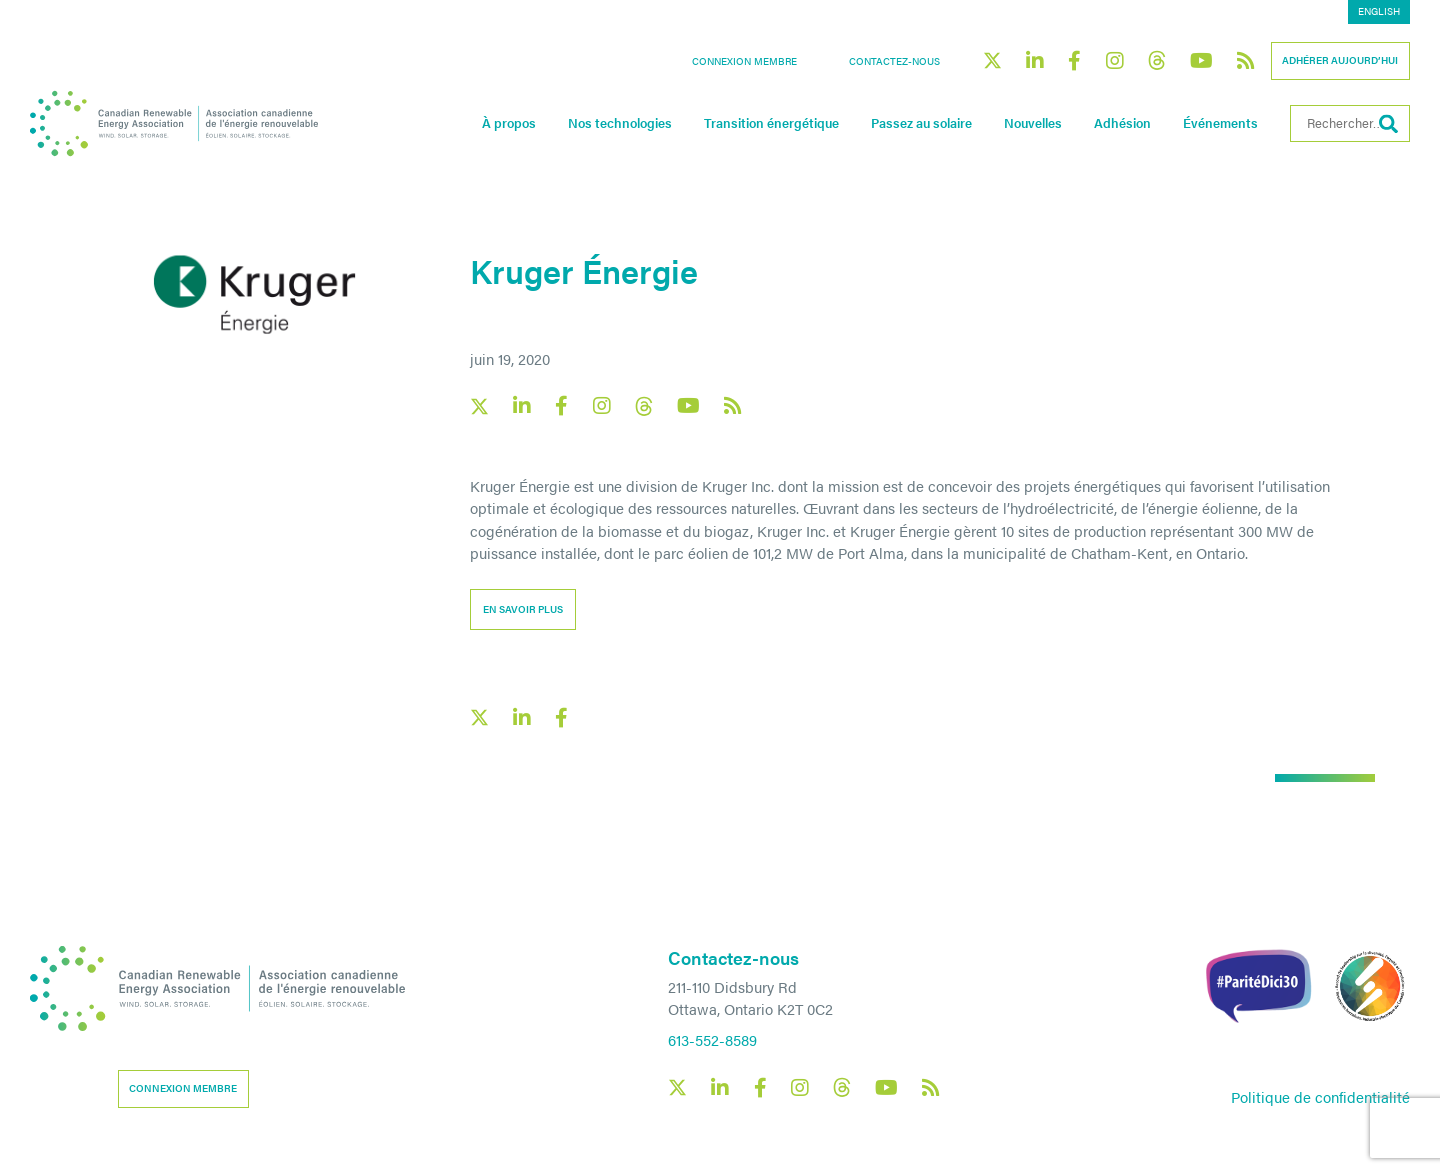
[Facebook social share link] (562, 718)
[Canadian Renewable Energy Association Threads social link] (1157, 60)
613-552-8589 (712, 1039)
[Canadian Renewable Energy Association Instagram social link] (1115, 61)
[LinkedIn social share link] (522, 718)
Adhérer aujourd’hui (1340, 60)
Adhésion (1122, 123)
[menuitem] (1379, 12)
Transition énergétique (771, 123)
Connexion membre (744, 61)
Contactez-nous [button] (894, 61)
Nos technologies (620, 123)
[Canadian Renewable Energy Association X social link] (992, 60)
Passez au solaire (921, 123)
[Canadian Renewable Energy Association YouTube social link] (1201, 61)
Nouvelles (1033, 123)
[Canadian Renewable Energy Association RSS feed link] (1246, 61)
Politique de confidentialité (1320, 1096)
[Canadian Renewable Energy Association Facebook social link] (1075, 61)
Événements (1220, 123)
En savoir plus (523, 609)
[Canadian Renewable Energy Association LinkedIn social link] (1035, 61)
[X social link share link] (479, 717)
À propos (509, 123)
